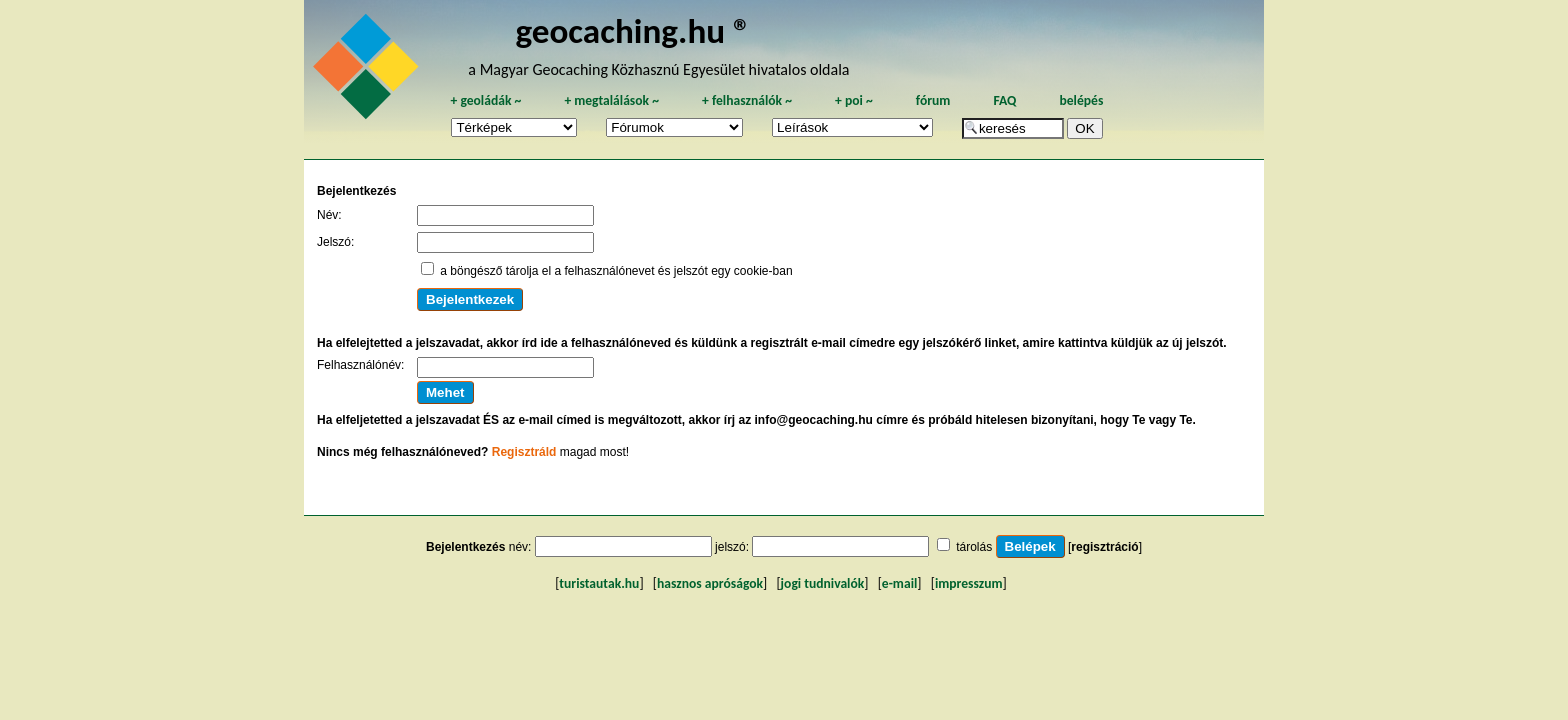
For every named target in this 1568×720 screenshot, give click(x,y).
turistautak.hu (599, 583)
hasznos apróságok (710, 583)
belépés (1081, 100)
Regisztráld (524, 452)
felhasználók (747, 100)
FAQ (1004, 100)
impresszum (969, 583)
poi (854, 100)
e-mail (899, 583)
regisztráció (1104, 547)
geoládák (485, 100)
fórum (933, 100)
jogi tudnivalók (823, 583)
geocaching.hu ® (633, 30)
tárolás (974, 547)
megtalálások (611, 100)
